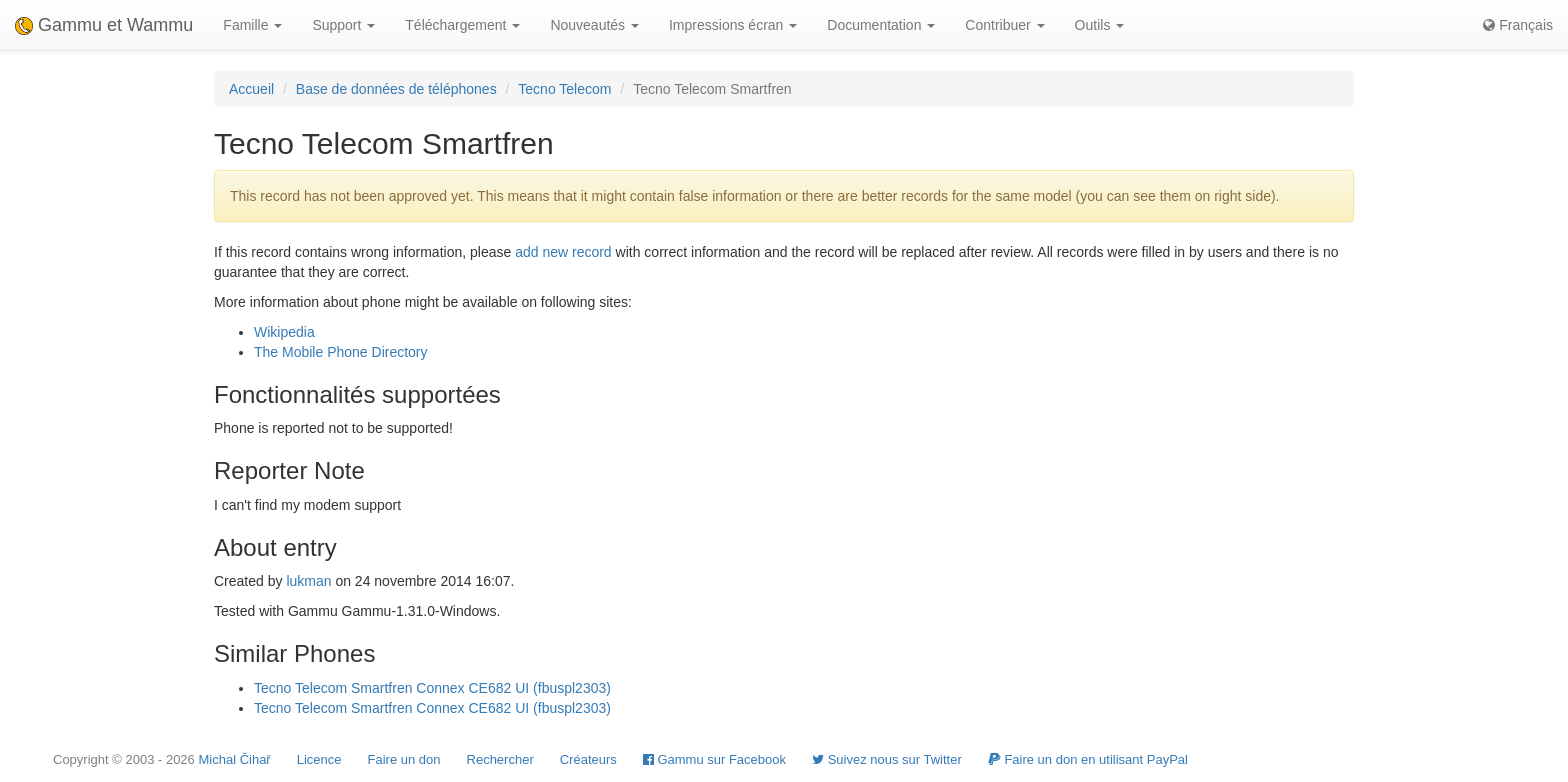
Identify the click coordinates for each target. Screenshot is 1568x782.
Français (1518, 25)
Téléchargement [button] (462, 25)
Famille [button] (252, 25)
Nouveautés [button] (594, 25)
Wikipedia (284, 332)
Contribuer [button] (1004, 25)
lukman (308, 581)
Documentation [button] (881, 25)
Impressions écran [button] (733, 25)
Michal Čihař (234, 759)
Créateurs (588, 759)
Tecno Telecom (564, 89)
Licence (319, 759)
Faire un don (404, 759)
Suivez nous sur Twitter (887, 759)
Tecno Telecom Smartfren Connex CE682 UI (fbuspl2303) (432, 688)
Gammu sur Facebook (714, 759)
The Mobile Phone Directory (341, 352)
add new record (563, 252)
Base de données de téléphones (396, 89)
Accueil (251, 89)
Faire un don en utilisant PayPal (1088, 759)
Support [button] (343, 25)
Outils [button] (1100, 25)
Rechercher (500, 759)
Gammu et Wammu (104, 25)
